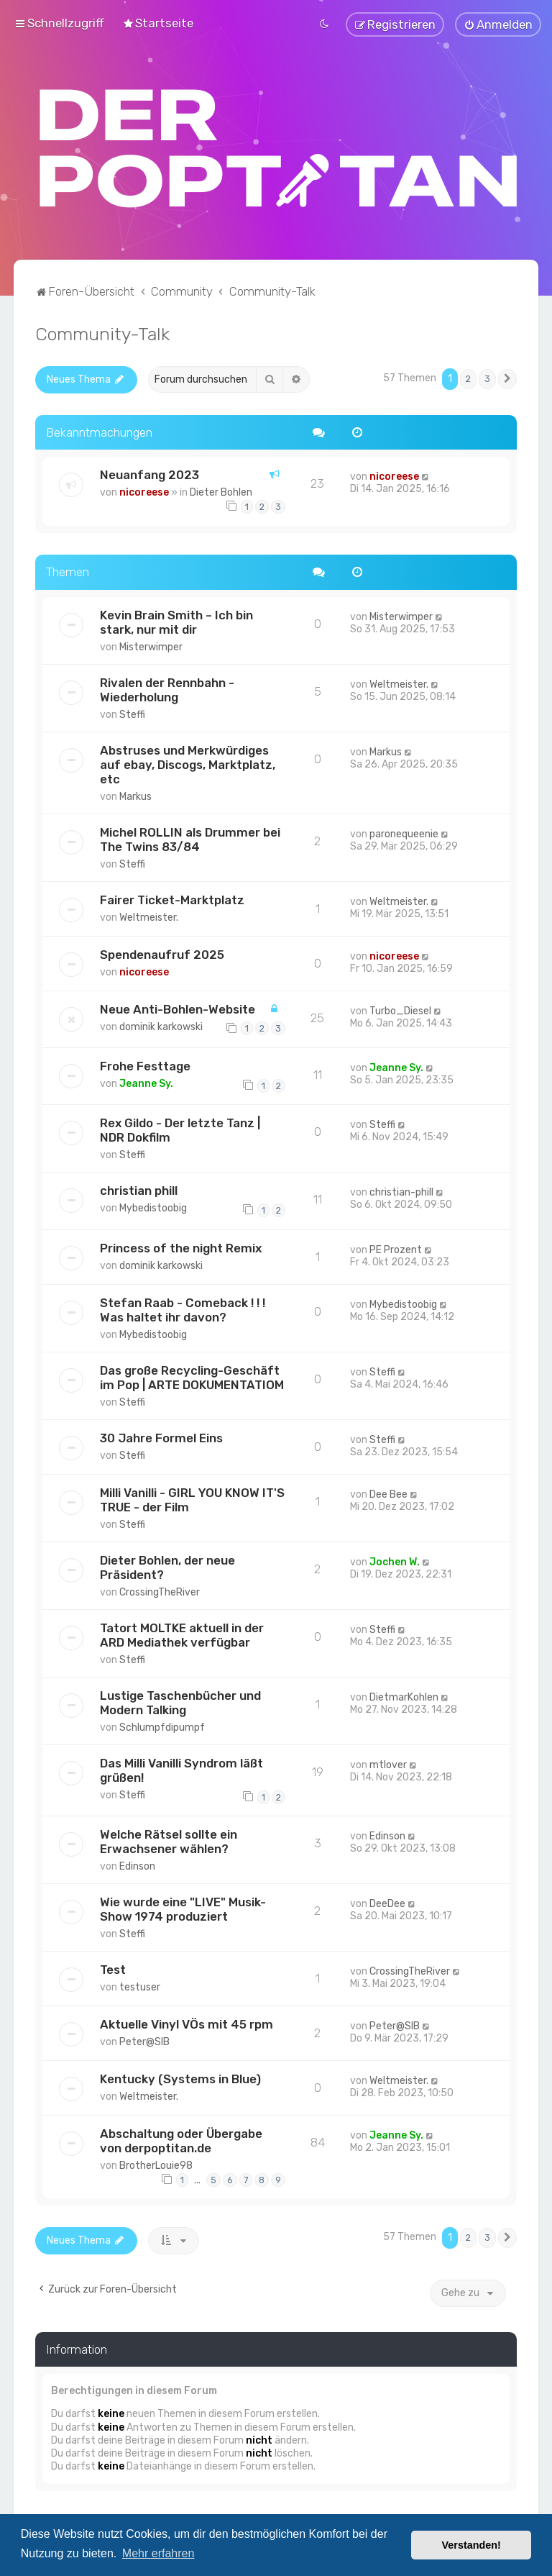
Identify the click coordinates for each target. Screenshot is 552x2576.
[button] (507, 378)
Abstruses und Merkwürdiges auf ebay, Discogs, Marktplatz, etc (187, 762)
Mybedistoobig (153, 1207)
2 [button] (468, 377)
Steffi (132, 712)
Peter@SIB (144, 2040)
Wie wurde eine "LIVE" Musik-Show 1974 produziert (183, 1907)
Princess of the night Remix (181, 1246)
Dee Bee (388, 1493)
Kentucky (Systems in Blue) (180, 2077)
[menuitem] (158, 22)
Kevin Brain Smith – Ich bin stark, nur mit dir (176, 620)
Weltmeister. (398, 682)
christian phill (139, 1189)
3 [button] (487, 377)
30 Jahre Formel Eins (161, 1436)
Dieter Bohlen (221, 491)
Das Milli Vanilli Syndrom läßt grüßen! (181, 1768)
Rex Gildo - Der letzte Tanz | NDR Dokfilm (180, 1128)
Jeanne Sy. (146, 1082)
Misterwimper (151, 645)
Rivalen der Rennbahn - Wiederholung (167, 687)
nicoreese (144, 491)
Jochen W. (394, 1561)
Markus (135, 794)
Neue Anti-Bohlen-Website (177, 1007)
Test (113, 1968)
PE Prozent (395, 1248)
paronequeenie (403, 832)
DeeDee (387, 1902)
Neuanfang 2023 (149, 473)
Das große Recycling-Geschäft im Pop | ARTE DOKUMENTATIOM (192, 1376)
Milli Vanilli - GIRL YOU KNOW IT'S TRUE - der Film (192, 1498)
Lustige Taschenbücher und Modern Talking (180, 1701)
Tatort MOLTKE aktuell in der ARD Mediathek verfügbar (182, 1633)
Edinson (137, 1865)
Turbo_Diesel (400, 1009)
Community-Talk (102, 332)
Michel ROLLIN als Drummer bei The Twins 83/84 (190, 837)
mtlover (388, 1763)
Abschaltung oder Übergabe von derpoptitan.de (181, 2139)
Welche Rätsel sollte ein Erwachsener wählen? (168, 1840)
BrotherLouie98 (156, 2164)
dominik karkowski (161, 1025)
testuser (139, 1986)
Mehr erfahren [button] (158, 2553)
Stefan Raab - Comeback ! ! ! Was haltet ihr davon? (182, 1308)
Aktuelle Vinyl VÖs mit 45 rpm (186, 2023)
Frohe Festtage (145, 1064)
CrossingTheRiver (159, 1591)
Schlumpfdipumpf (162, 1726)
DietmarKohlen (403, 1696)
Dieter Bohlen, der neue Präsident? (167, 1566)
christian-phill (401, 1191)
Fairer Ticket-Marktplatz (172, 898)
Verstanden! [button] (471, 2545)
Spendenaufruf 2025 (162, 952)
